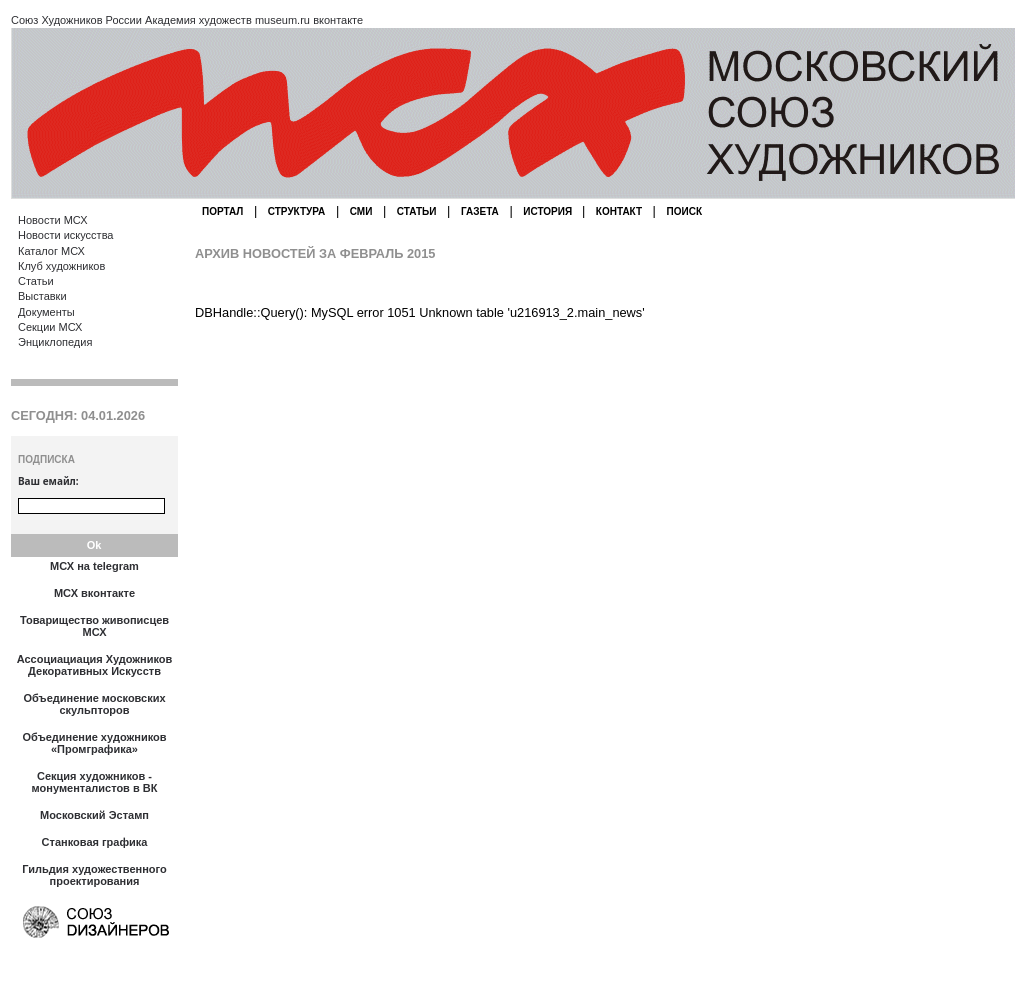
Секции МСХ (50, 327)
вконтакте (338, 20)
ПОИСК (684, 211)
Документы (46, 312)
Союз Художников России (76, 20)
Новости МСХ (52, 220)
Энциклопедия (55, 342)
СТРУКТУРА (297, 211)
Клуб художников (61, 266)
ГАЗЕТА (480, 211)
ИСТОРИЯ (549, 211)
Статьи (36, 281)
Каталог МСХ (51, 251)
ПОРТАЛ (222, 211)
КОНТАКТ (619, 211)
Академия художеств (198, 20)
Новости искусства (65, 235)
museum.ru (282, 20)
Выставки (42, 296)
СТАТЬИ (417, 211)
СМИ (361, 211)
